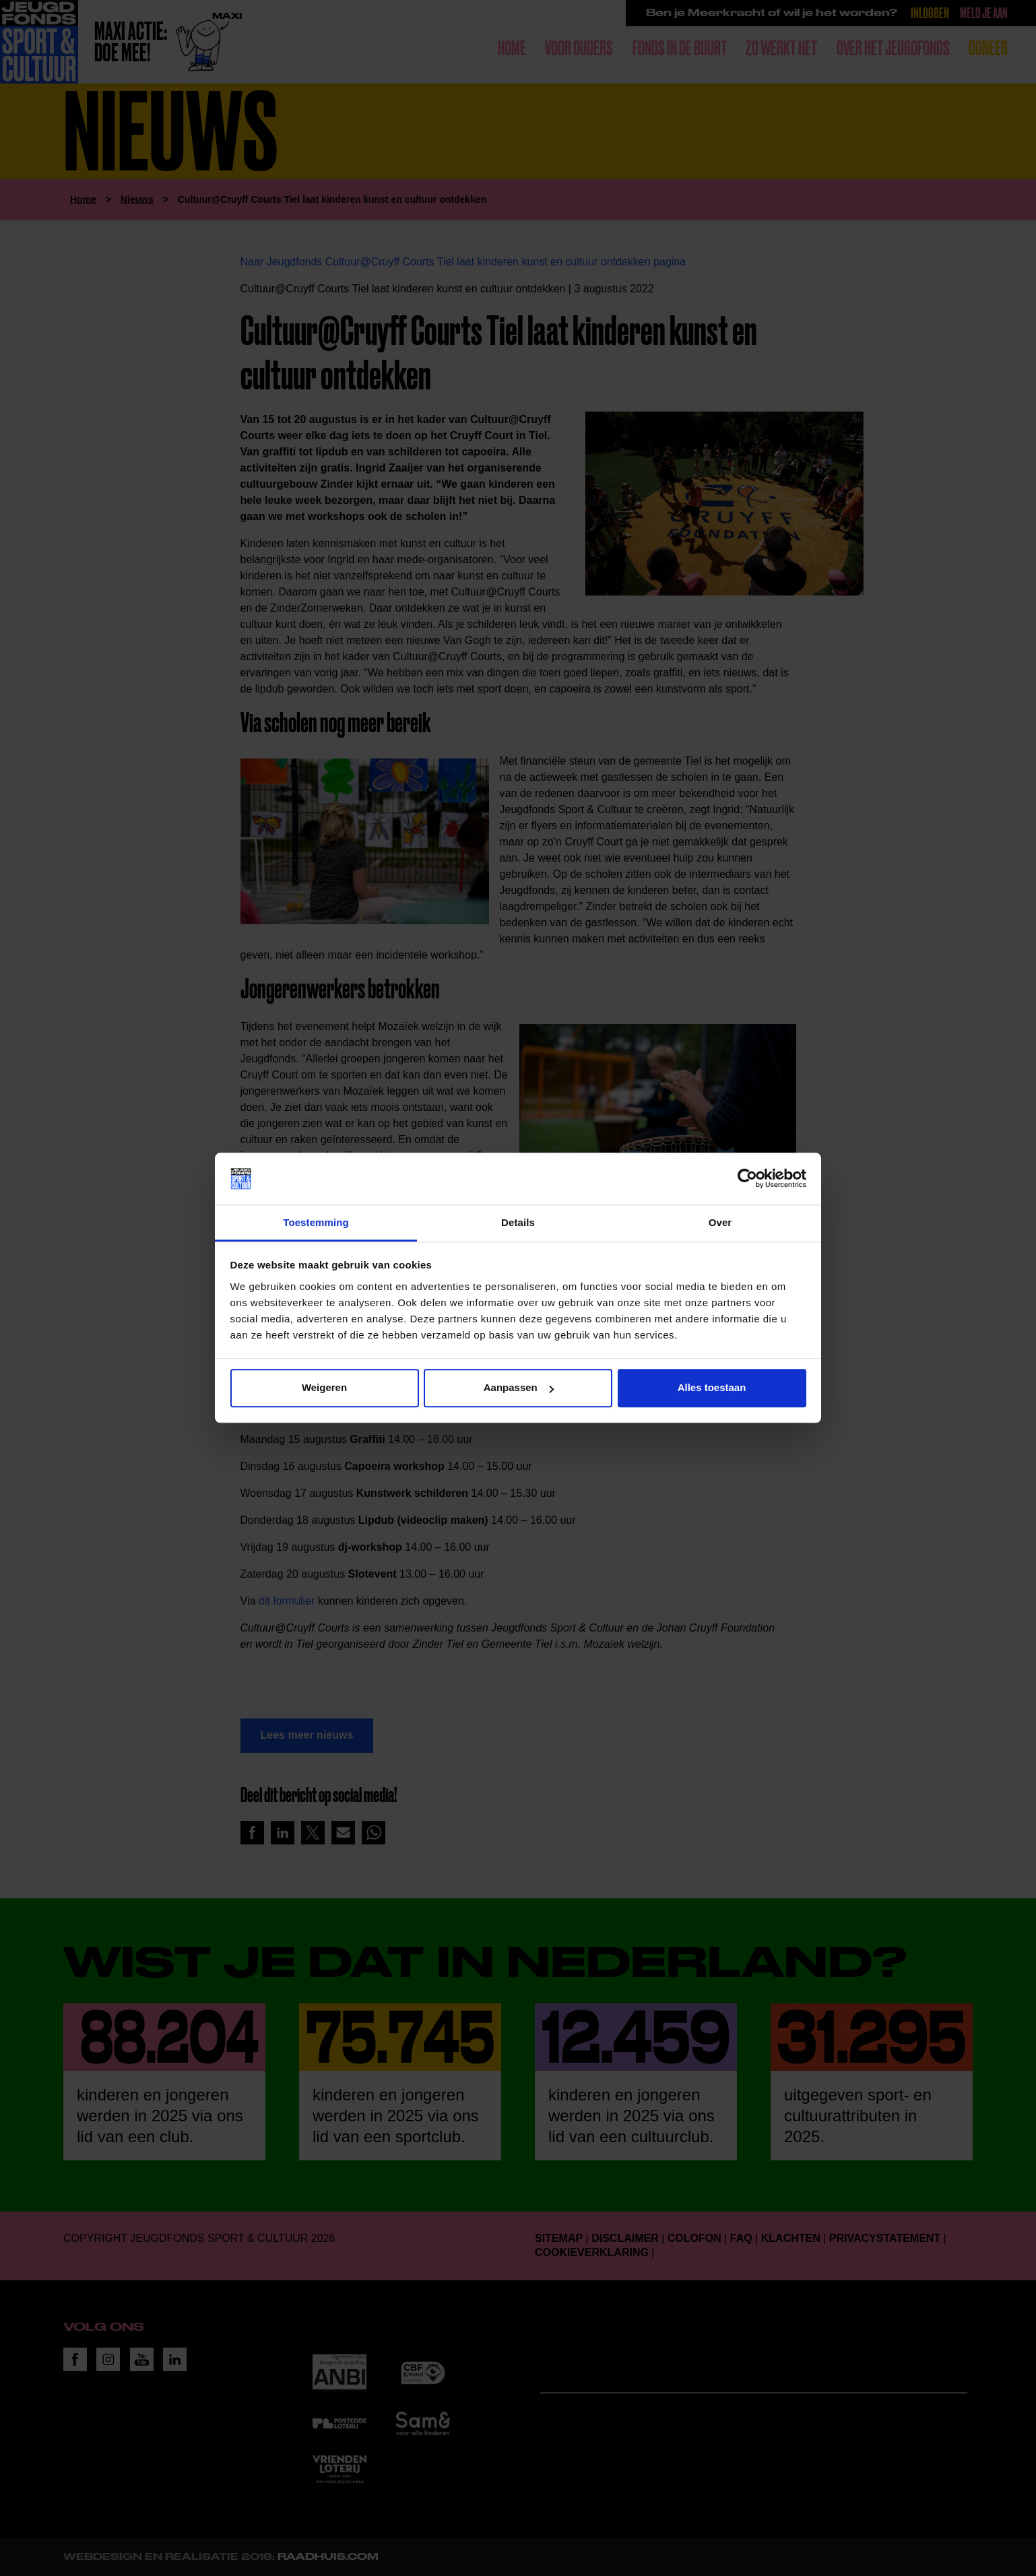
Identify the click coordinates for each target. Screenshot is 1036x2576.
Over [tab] (720, 1222)
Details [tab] (518, 1222)
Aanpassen (519, 1388)
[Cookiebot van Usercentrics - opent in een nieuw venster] (747, 1179)
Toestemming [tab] (316, 1222)
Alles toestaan (712, 1388)
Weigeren (324, 1388)
